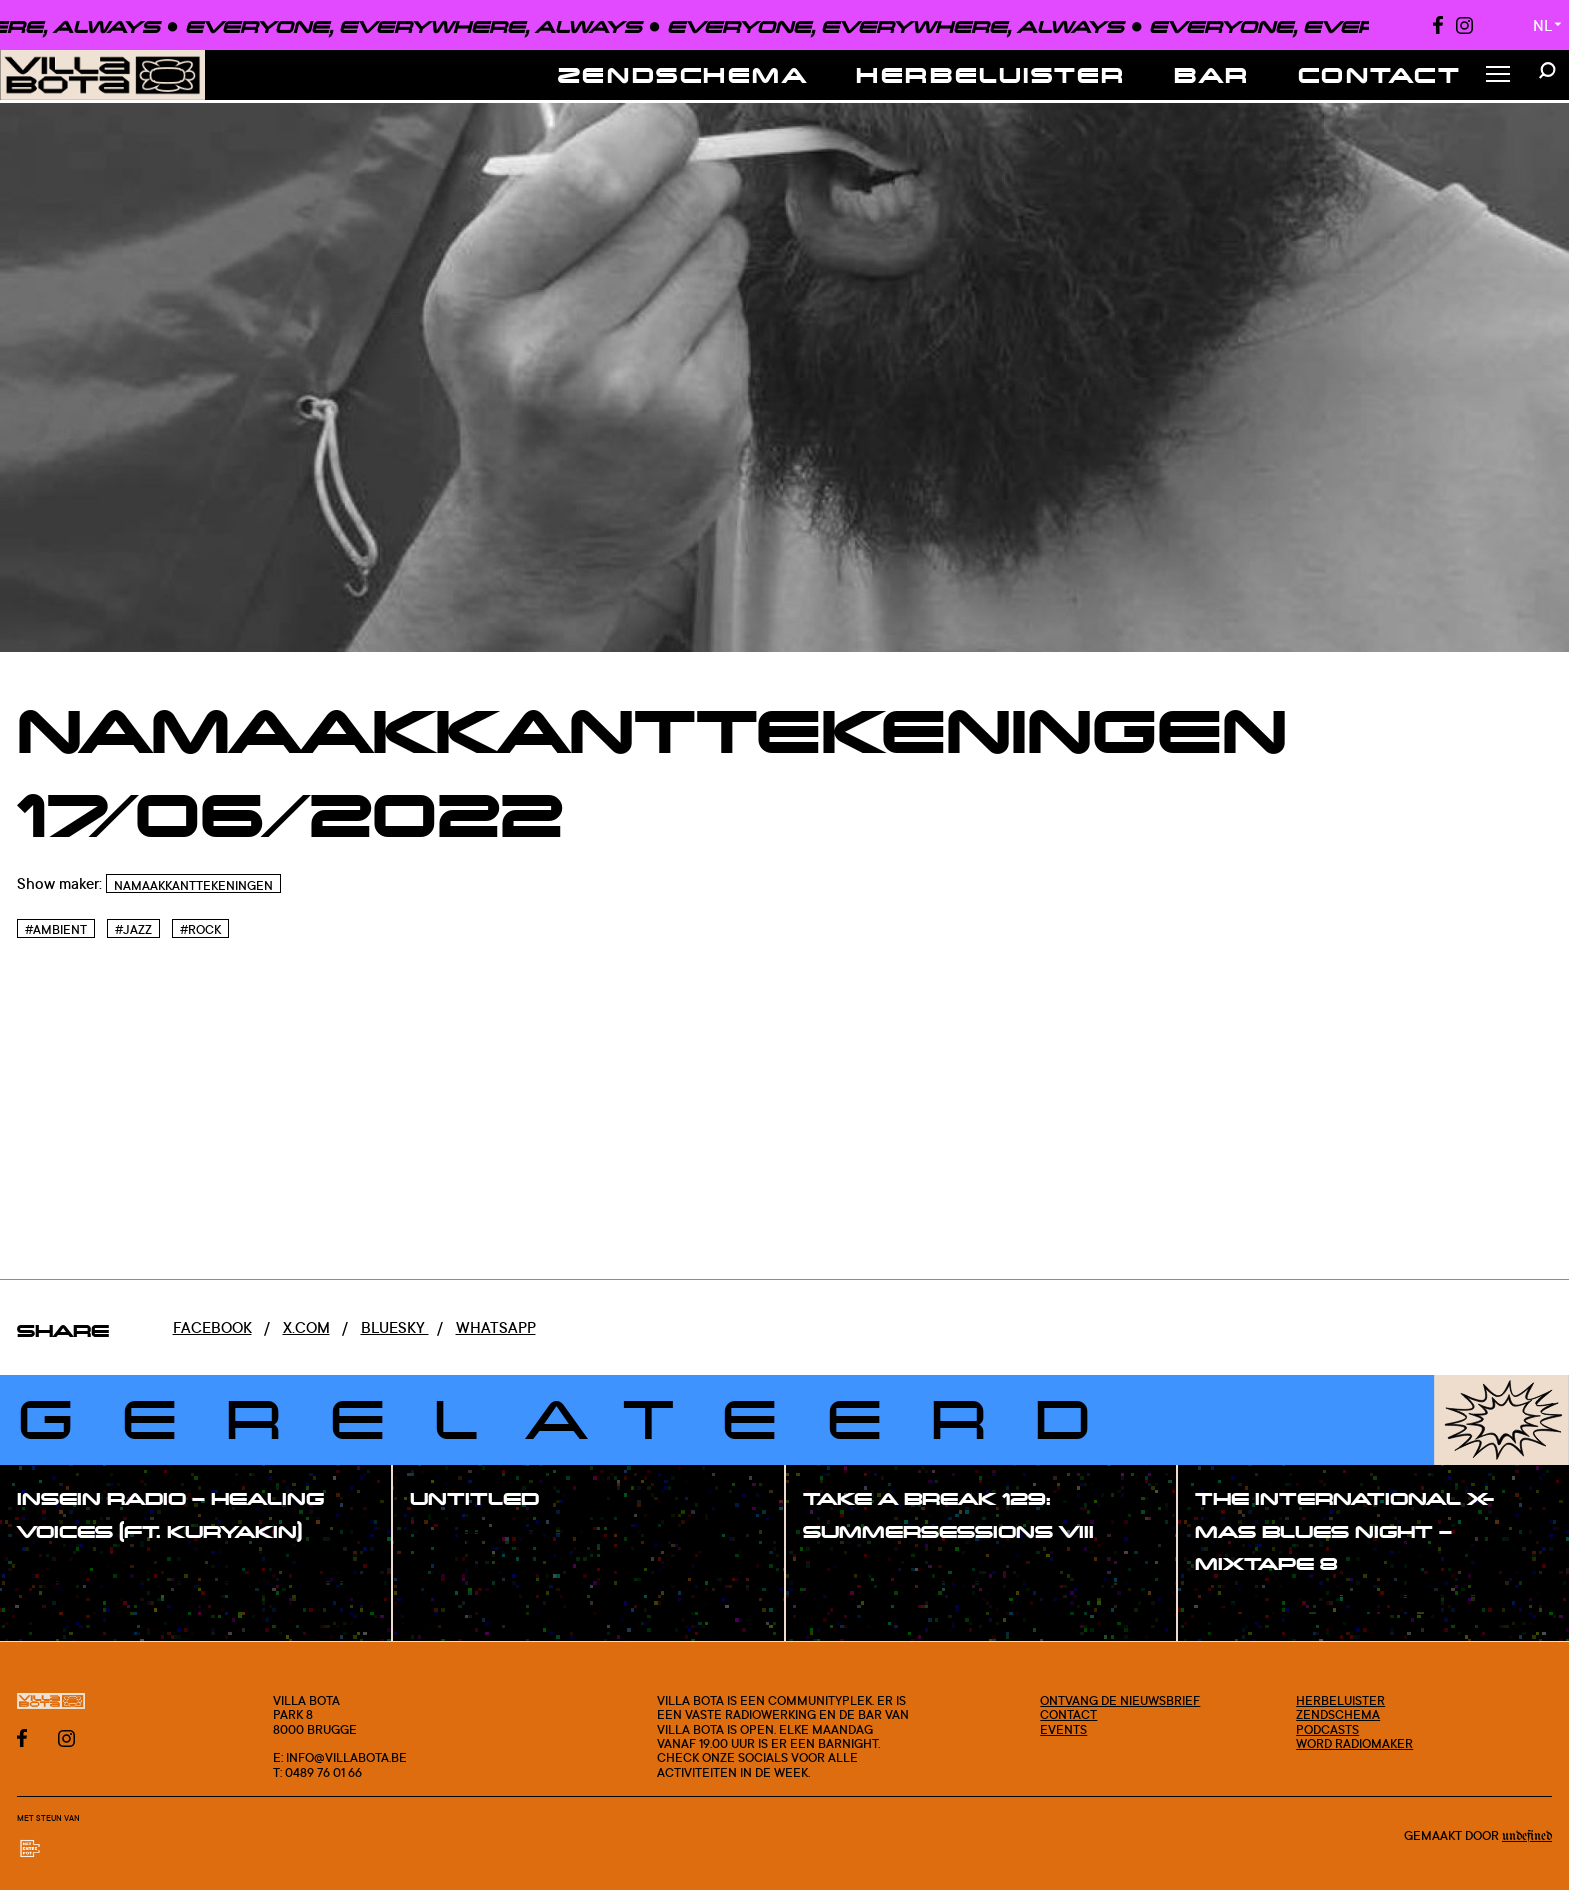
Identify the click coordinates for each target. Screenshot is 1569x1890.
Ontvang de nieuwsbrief (1120, 1700)
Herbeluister (991, 74)
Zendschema (683, 74)
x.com (306, 1327)
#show (64, 1574)
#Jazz (133, 929)
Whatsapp (496, 1327)
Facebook (212, 1327)
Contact (1380, 74)
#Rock (200, 929)
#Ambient (56, 929)
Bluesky (395, 1327)
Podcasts (1327, 1729)
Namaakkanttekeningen (193, 885)
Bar (1212, 74)
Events (1063, 1729)
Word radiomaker (1354, 1743)
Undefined (1527, 1836)
